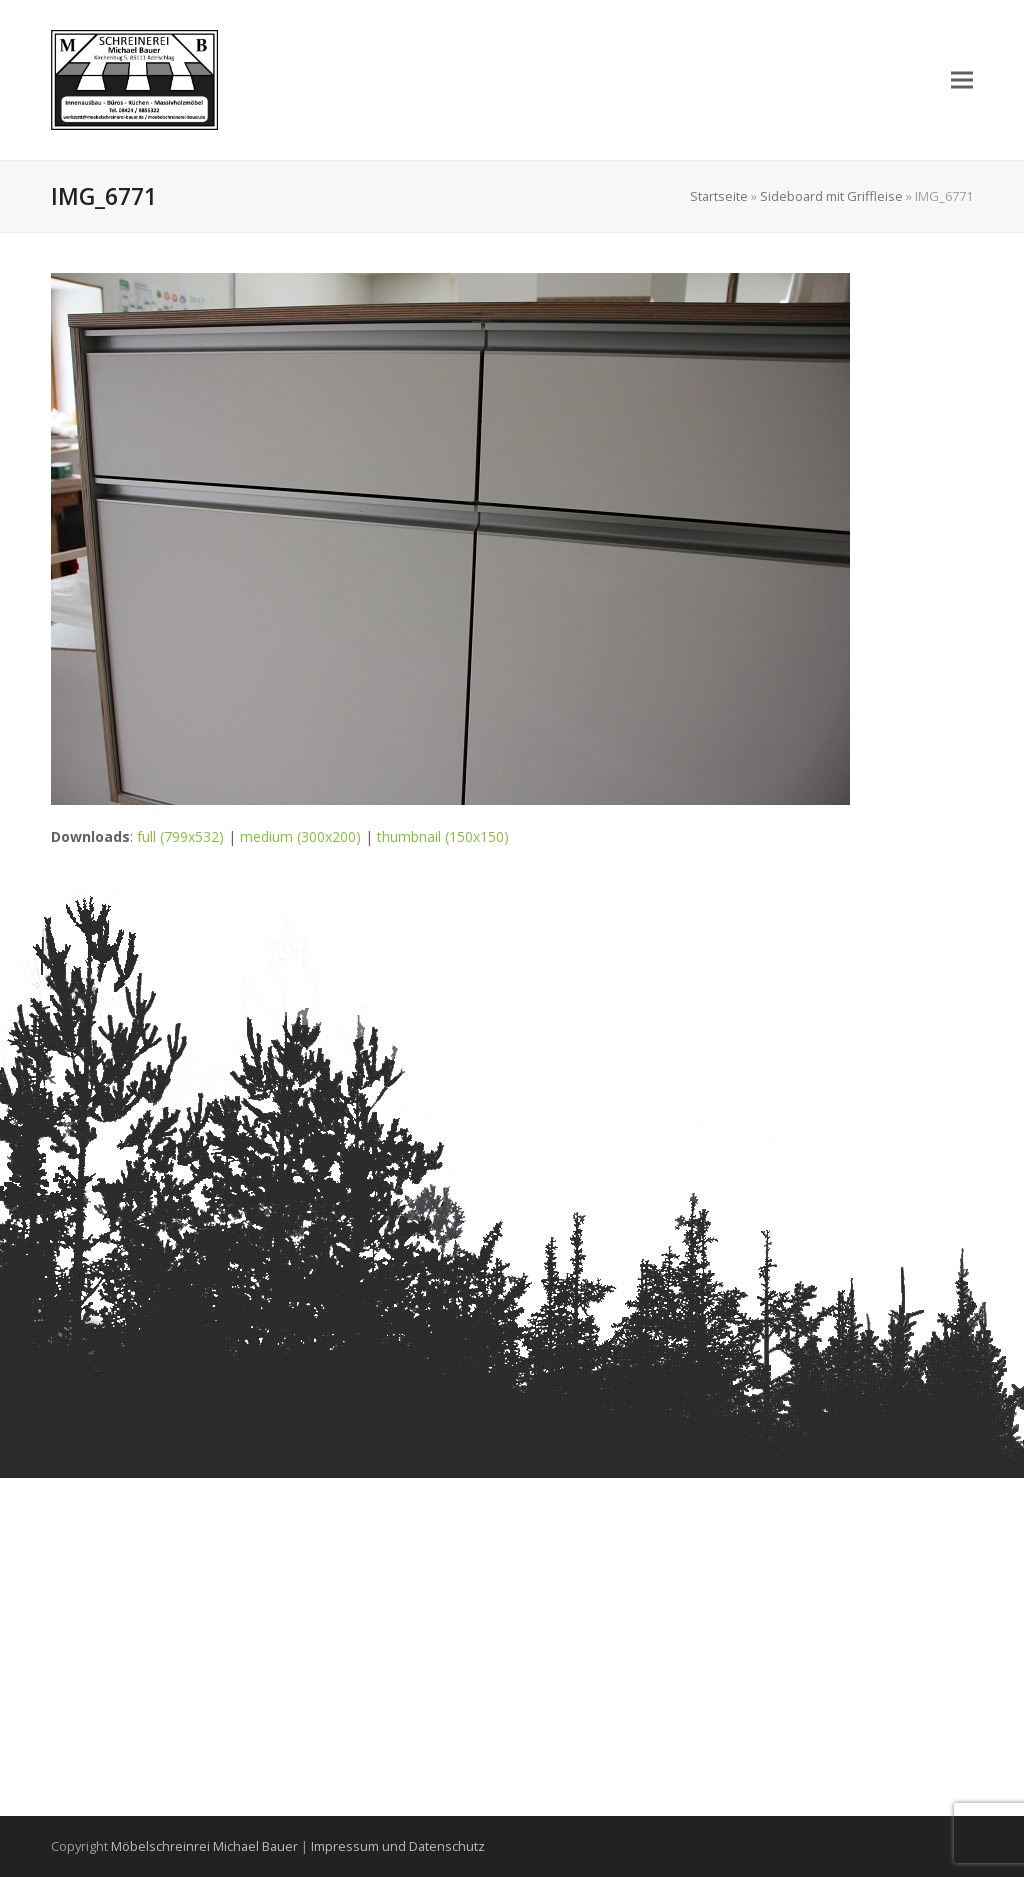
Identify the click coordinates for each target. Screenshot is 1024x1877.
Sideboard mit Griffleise (831, 196)
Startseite (719, 196)
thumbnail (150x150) (443, 836)
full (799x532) (180, 836)
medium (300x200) (300, 836)
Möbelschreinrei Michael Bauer (204, 1846)
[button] (962, 79)
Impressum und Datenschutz (398, 1846)
